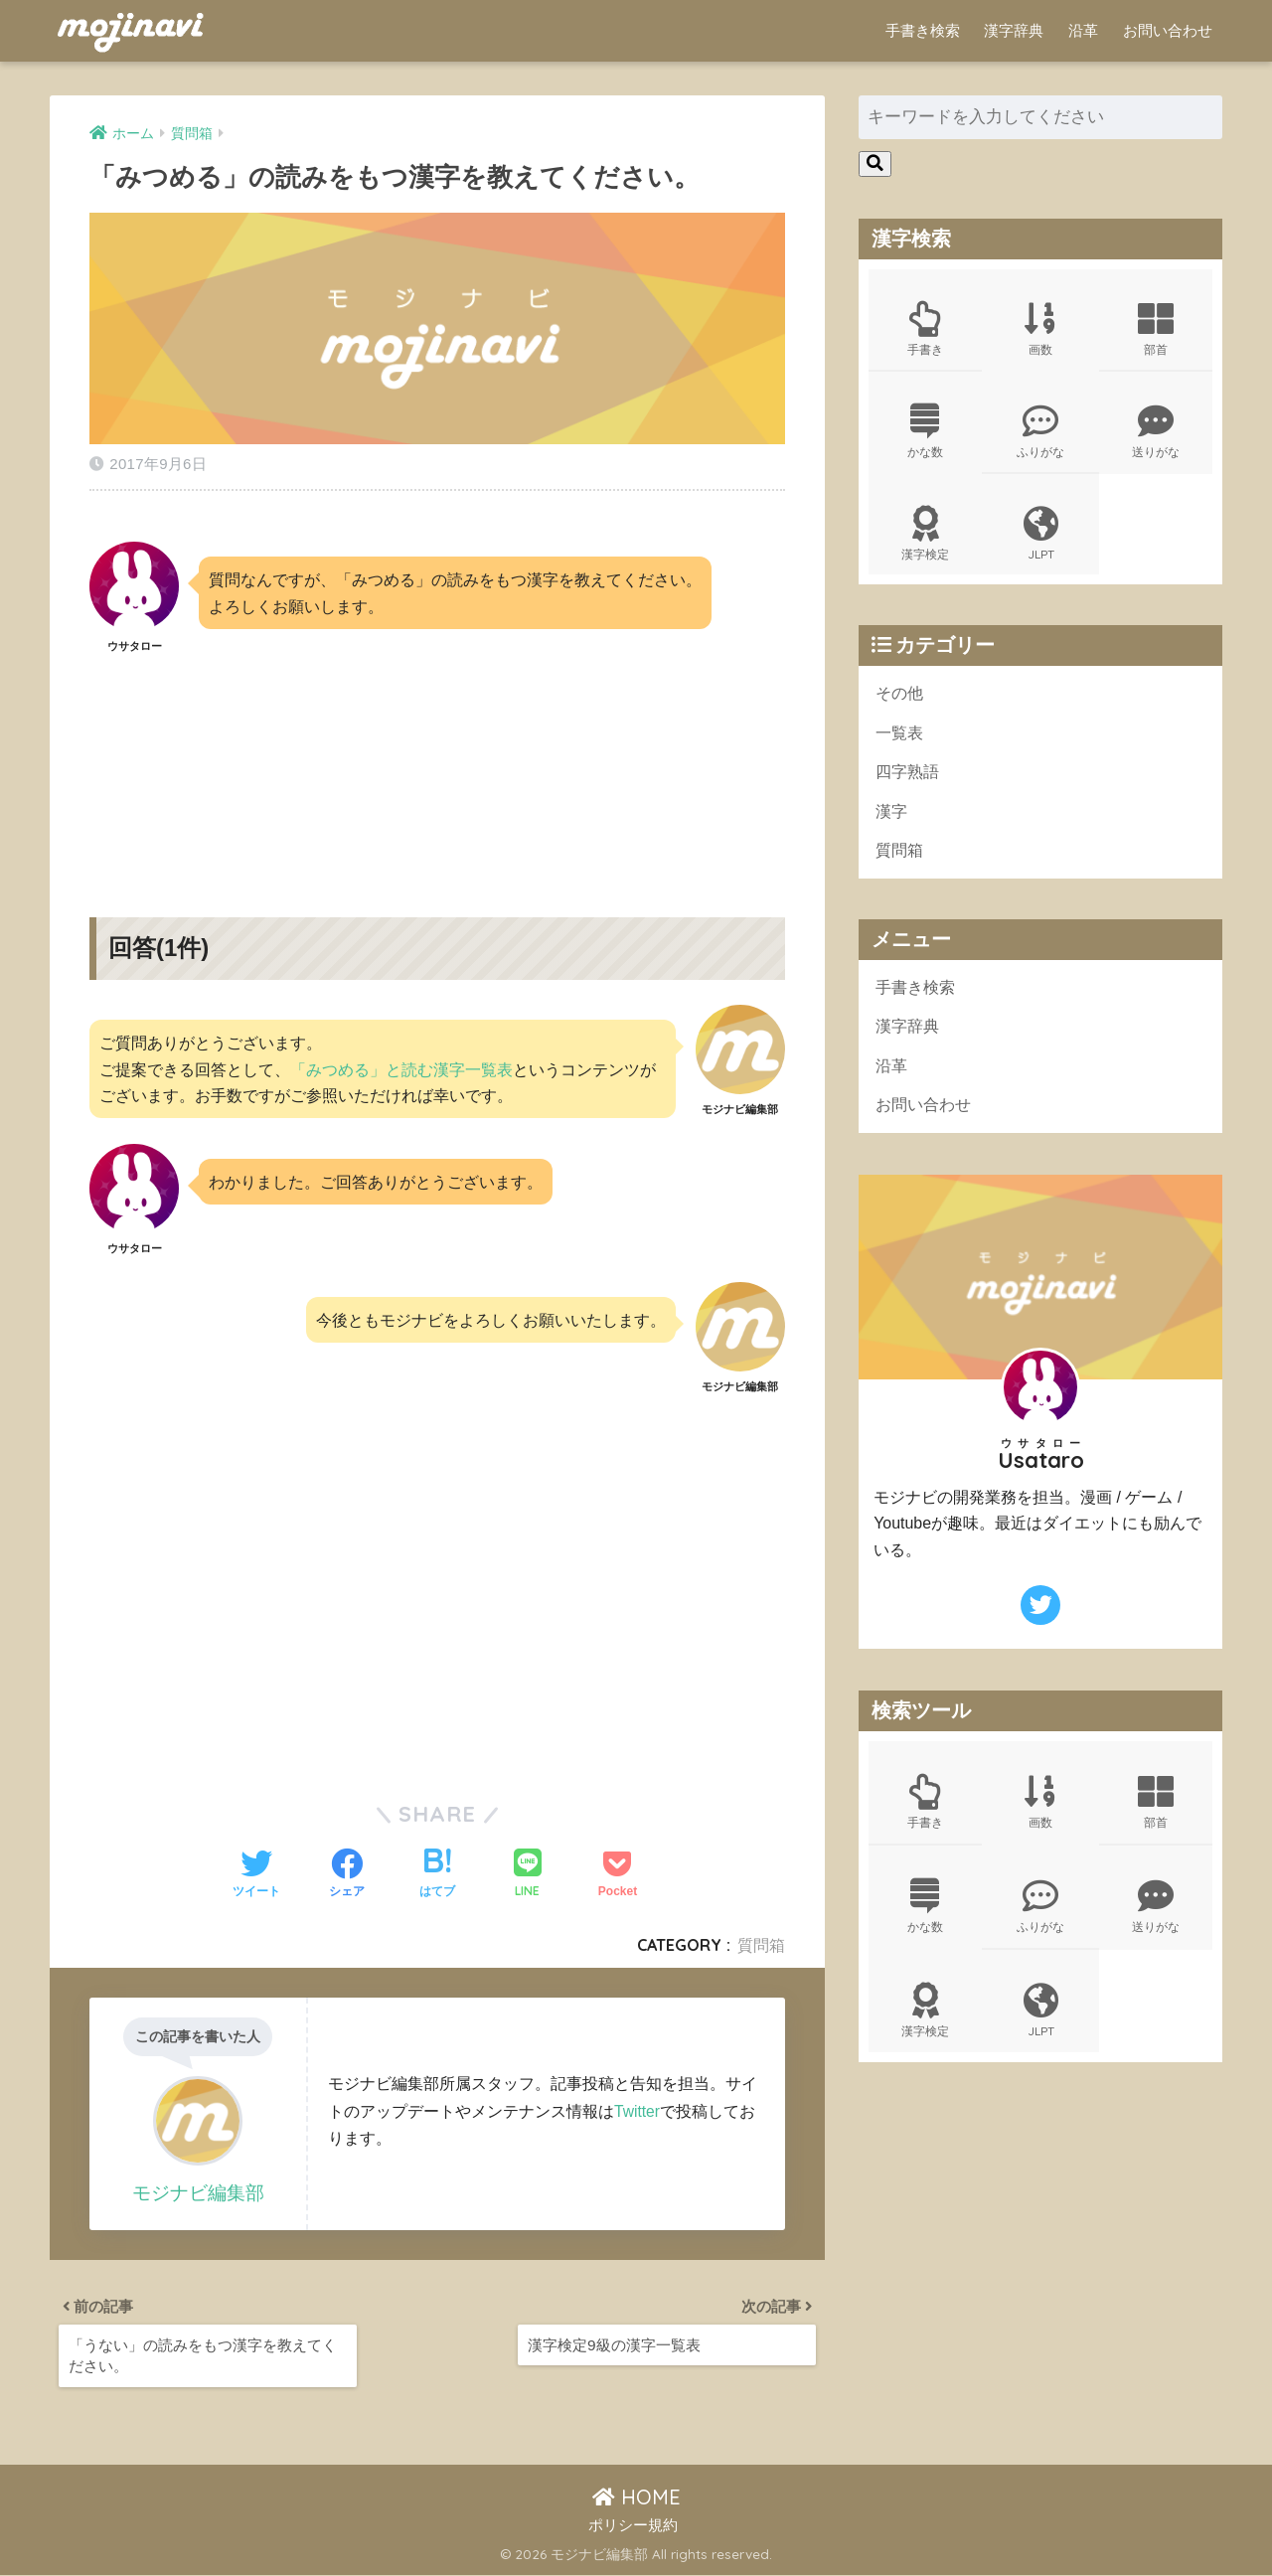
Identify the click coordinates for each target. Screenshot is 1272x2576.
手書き (925, 330)
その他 (900, 699)
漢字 (892, 820)
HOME (636, 2498)
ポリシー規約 (633, 2527)
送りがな (1155, 434)
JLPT (1040, 538)
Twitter (638, 2105)
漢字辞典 (1013, 30)
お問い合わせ (1167, 30)
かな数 (925, 434)
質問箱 (761, 1939)
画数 (1040, 330)
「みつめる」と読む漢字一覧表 (401, 1063)
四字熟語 (909, 779)
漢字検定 (925, 538)
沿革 (1083, 30)
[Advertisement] (437, 764)
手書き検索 (922, 30)
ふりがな (1040, 434)
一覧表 (900, 739)
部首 (1155, 330)
